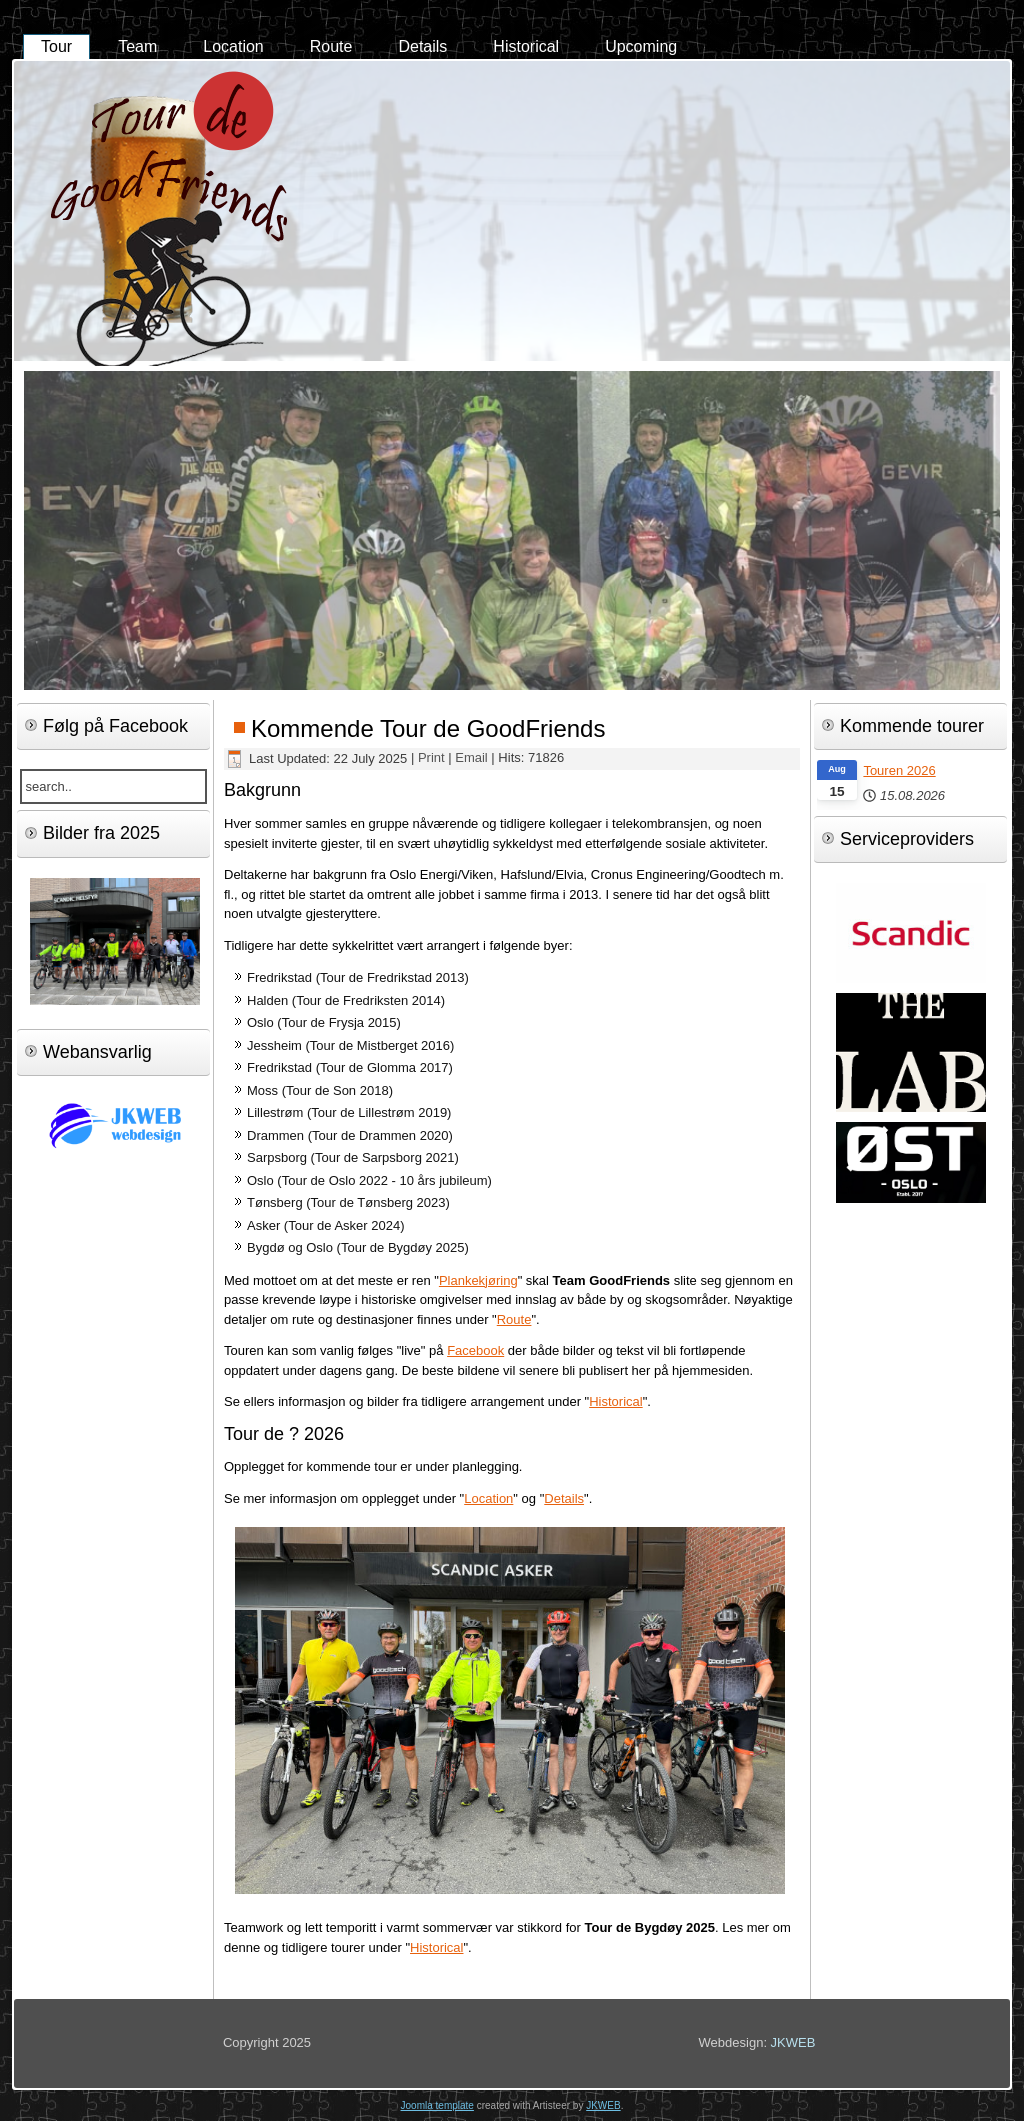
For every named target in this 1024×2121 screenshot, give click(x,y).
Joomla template (437, 2105)
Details (422, 46)
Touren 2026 (899, 770)
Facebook (475, 1350)
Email (473, 758)
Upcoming (641, 46)
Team (137, 46)
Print (433, 758)
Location (233, 46)
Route (331, 46)
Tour (56, 46)
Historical (526, 46)
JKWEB (793, 2042)
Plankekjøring (478, 1280)
